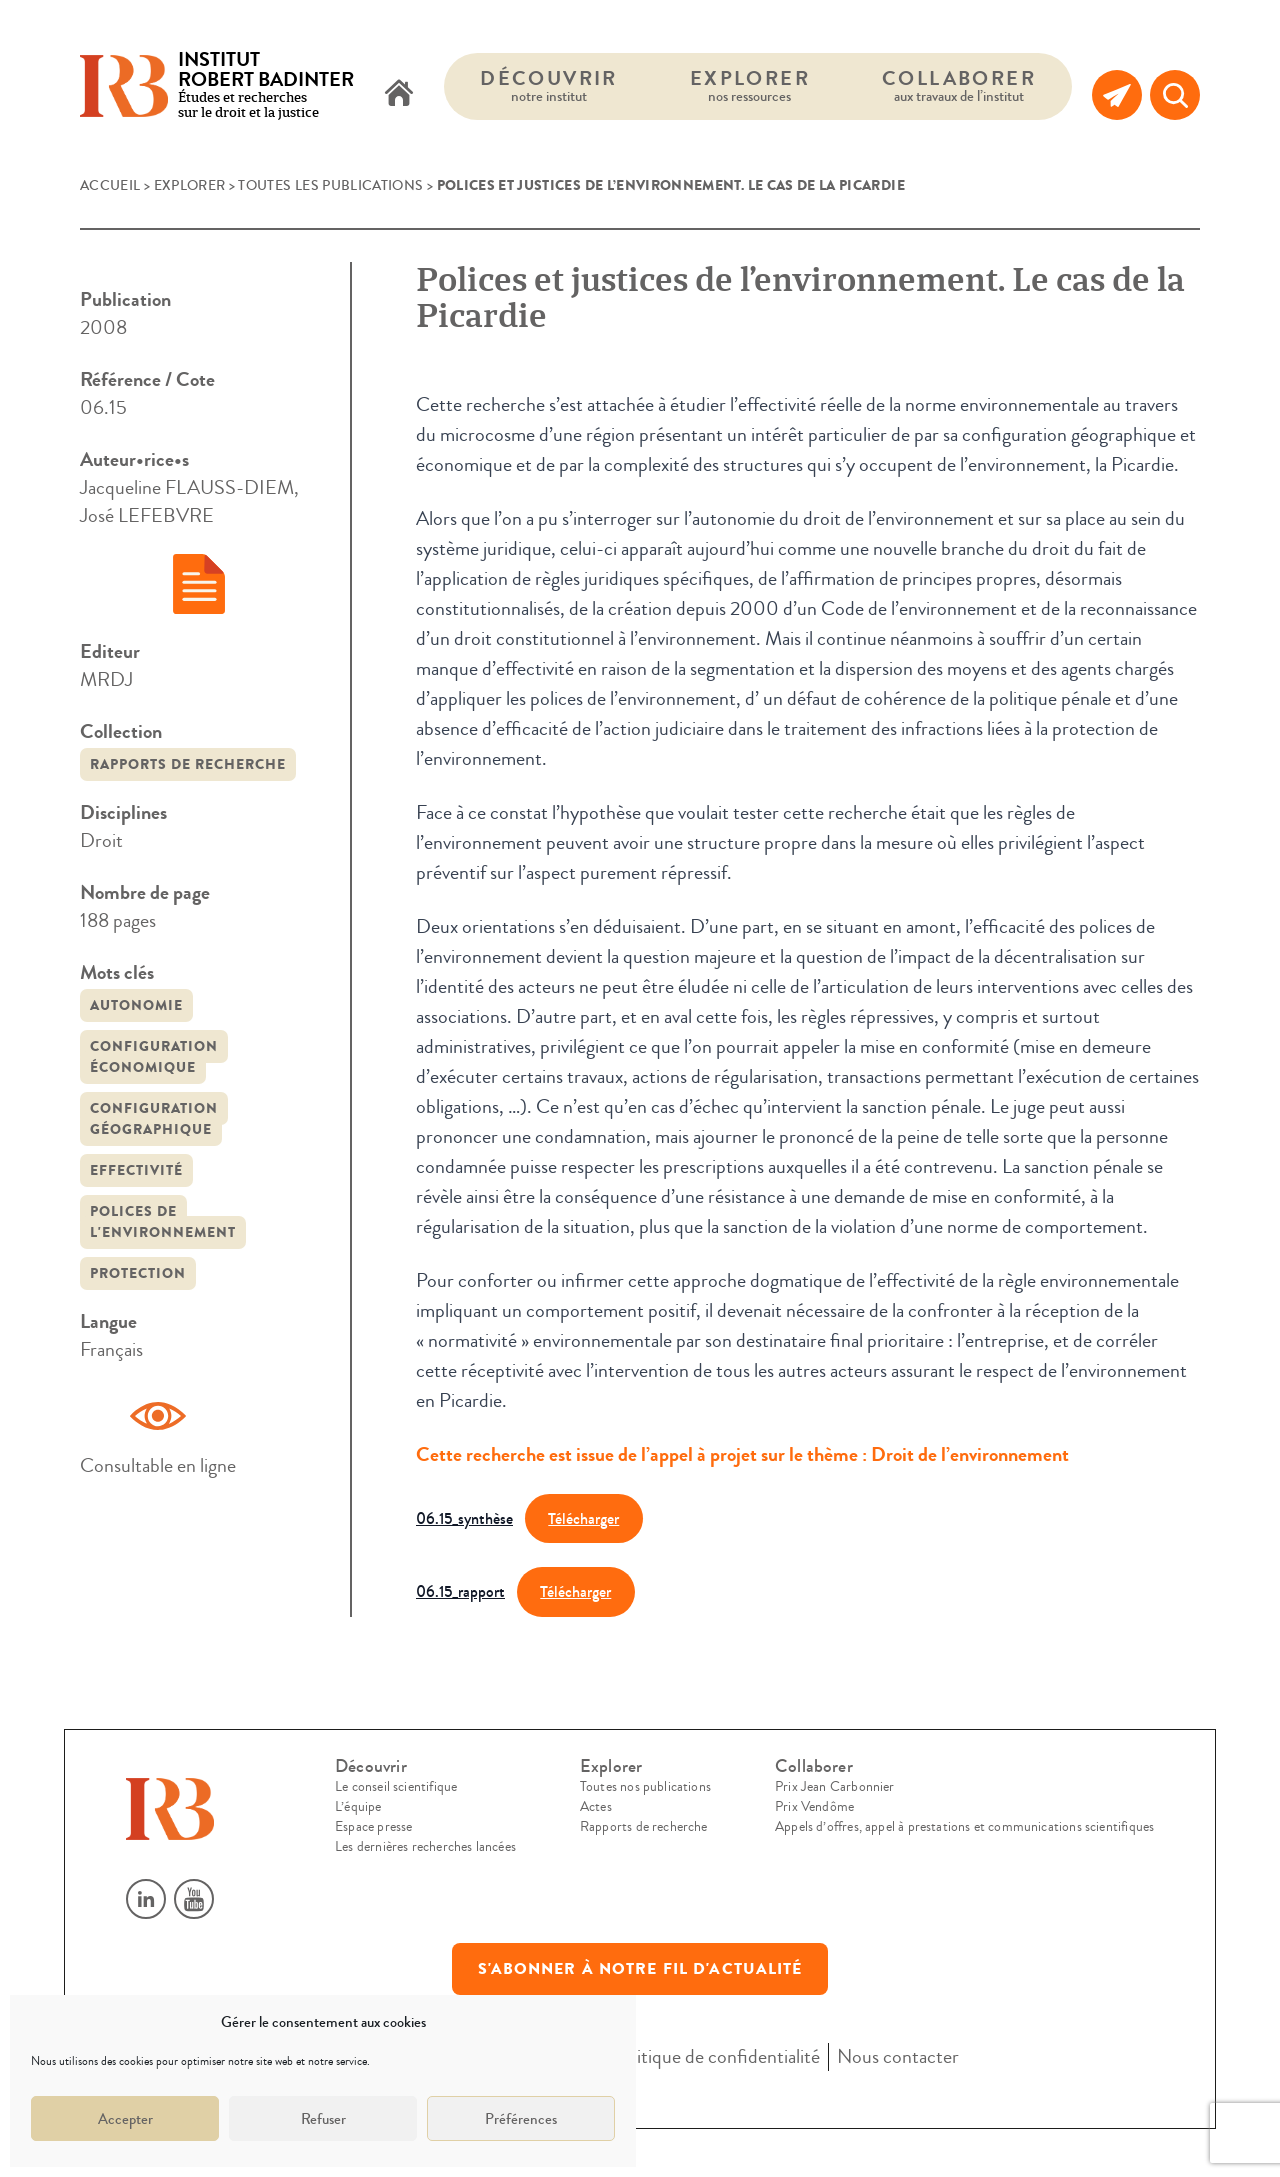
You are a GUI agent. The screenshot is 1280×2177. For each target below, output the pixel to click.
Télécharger (583, 1518)
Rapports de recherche (188, 764)
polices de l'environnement (163, 1222)
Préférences (521, 2119)
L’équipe (358, 1807)
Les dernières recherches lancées (425, 1847)
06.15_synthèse (464, 1518)
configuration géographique (154, 1119)
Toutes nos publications (645, 1787)
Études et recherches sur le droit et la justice (266, 86)
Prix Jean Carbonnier (835, 1787)
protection (138, 1273)
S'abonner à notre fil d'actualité (640, 1969)
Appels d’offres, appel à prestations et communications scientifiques (964, 1827)
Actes (596, 1807)
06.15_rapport (460, 1591)
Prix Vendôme (814, 1807)
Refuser (323, 2119)
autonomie (136, 1005)
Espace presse (373, 1827)
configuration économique (154, 1057)
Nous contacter (898, 2056)
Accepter (125, 2119)
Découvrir (549, 85)
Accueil (110, 186)
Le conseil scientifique (396, 1787)
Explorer (750, 85)
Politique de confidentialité (716, 2056)
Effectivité (136, 1170)
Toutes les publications (330, 186)
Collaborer (959, 85)
